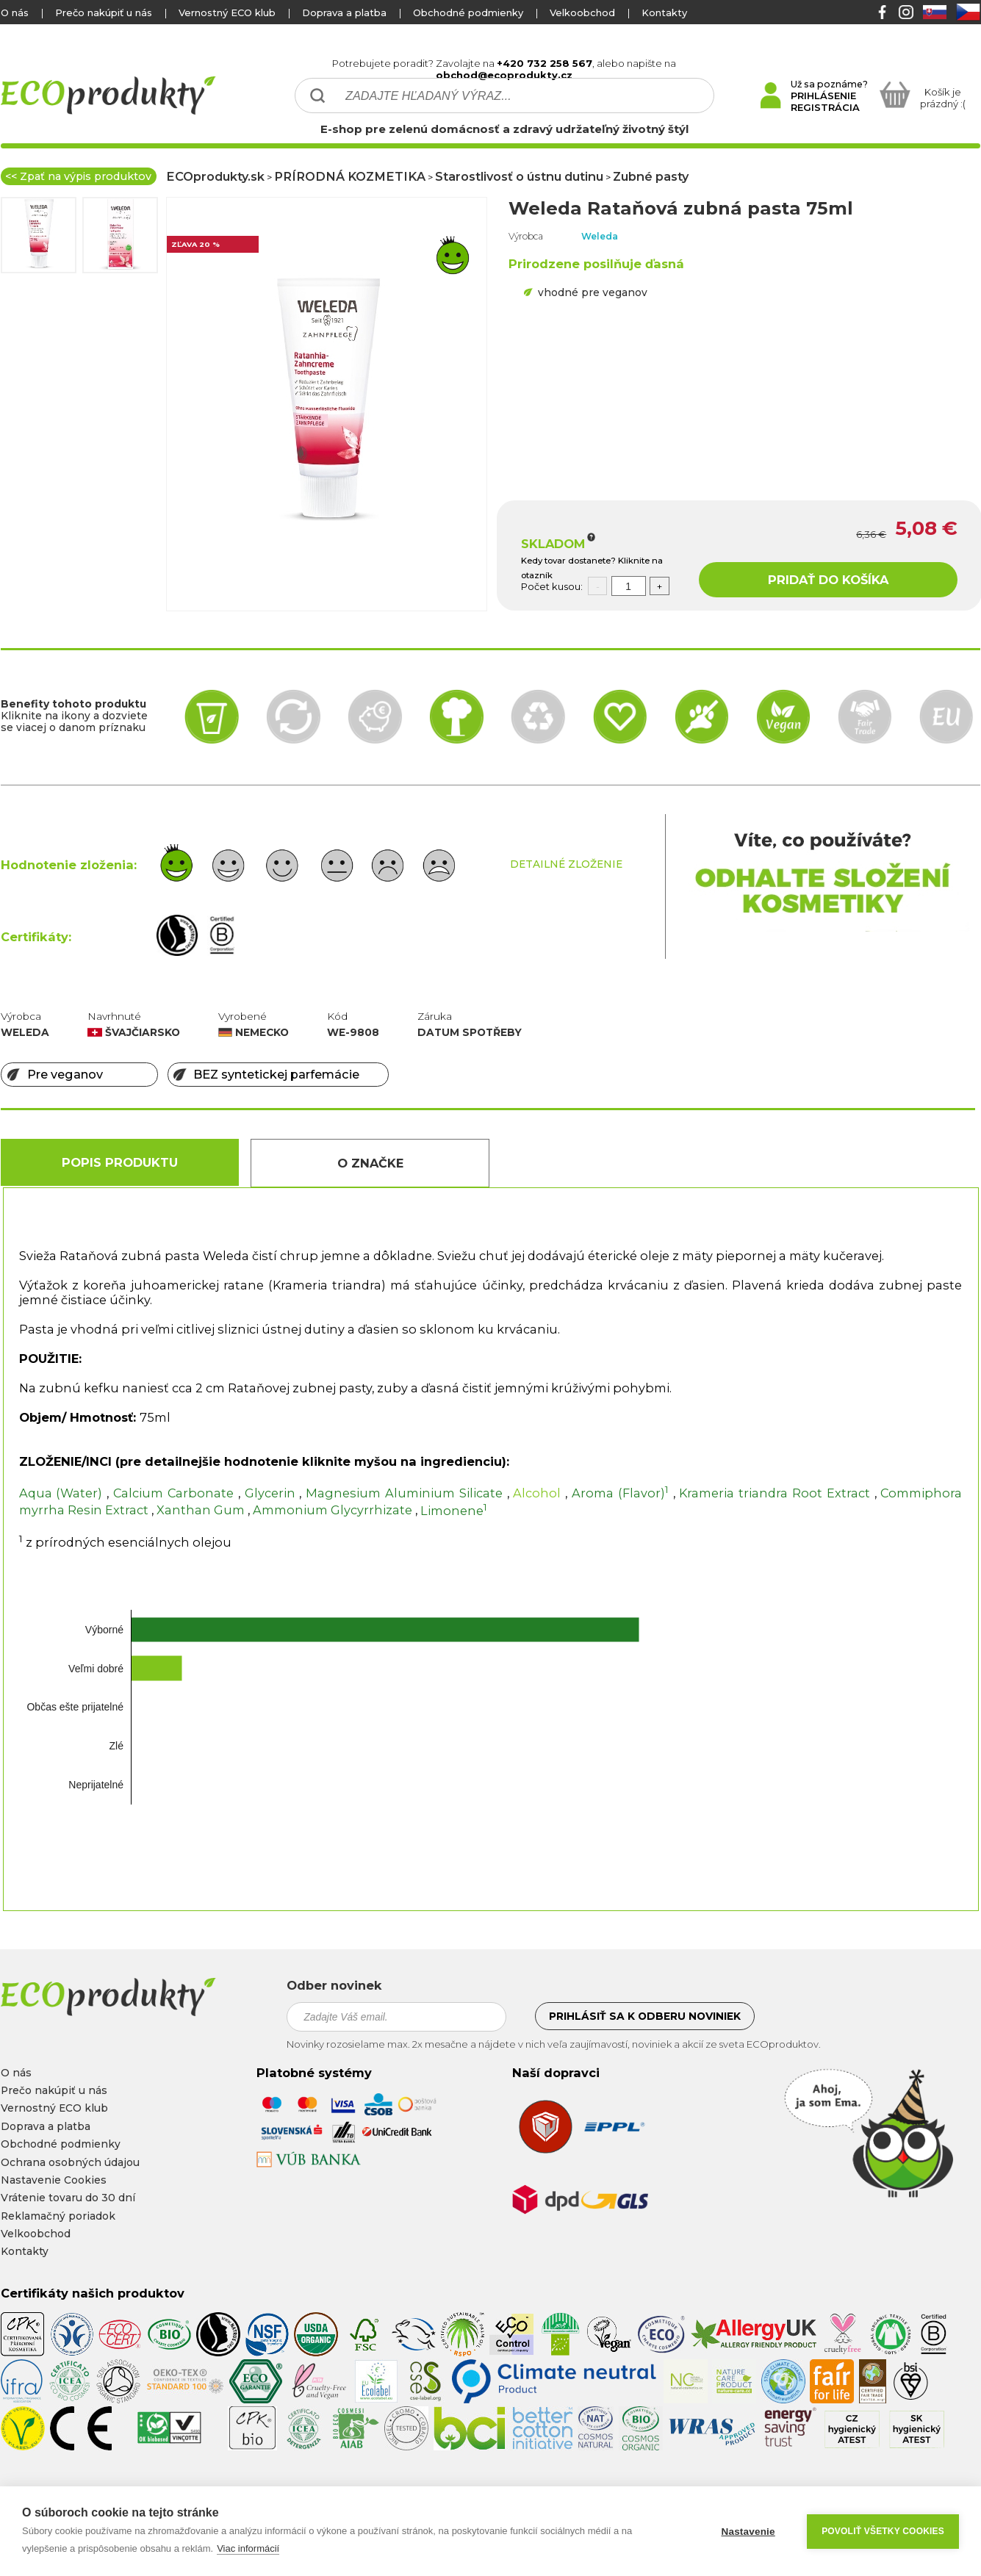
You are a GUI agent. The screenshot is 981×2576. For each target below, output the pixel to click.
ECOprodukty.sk (215, 176)
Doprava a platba (344, 12)
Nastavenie (748, 2531)
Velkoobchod (582, 12)
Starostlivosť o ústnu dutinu (519, 176)
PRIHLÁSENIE (823, 95)
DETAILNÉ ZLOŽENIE (566, 864)
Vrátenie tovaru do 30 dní (68, 2197)
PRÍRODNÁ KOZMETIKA (349, 176)
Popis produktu (120, 1162)
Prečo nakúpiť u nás (103, 12)
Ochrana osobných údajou (70, 2162)
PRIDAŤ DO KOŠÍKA (828, 579)
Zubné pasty (651, 176)
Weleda (599, 236)
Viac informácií (248, 2548)
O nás (15, 12)
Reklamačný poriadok (58, 2216)
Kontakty (664, 12)
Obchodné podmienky (468, 12)
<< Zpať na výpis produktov (78, 176)
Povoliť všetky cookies (883, 2531)
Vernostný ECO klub (227, 12)
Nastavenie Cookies (54, 2180)
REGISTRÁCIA (825, 107)
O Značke (370, 1163)
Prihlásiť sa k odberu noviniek (645, 2016)
